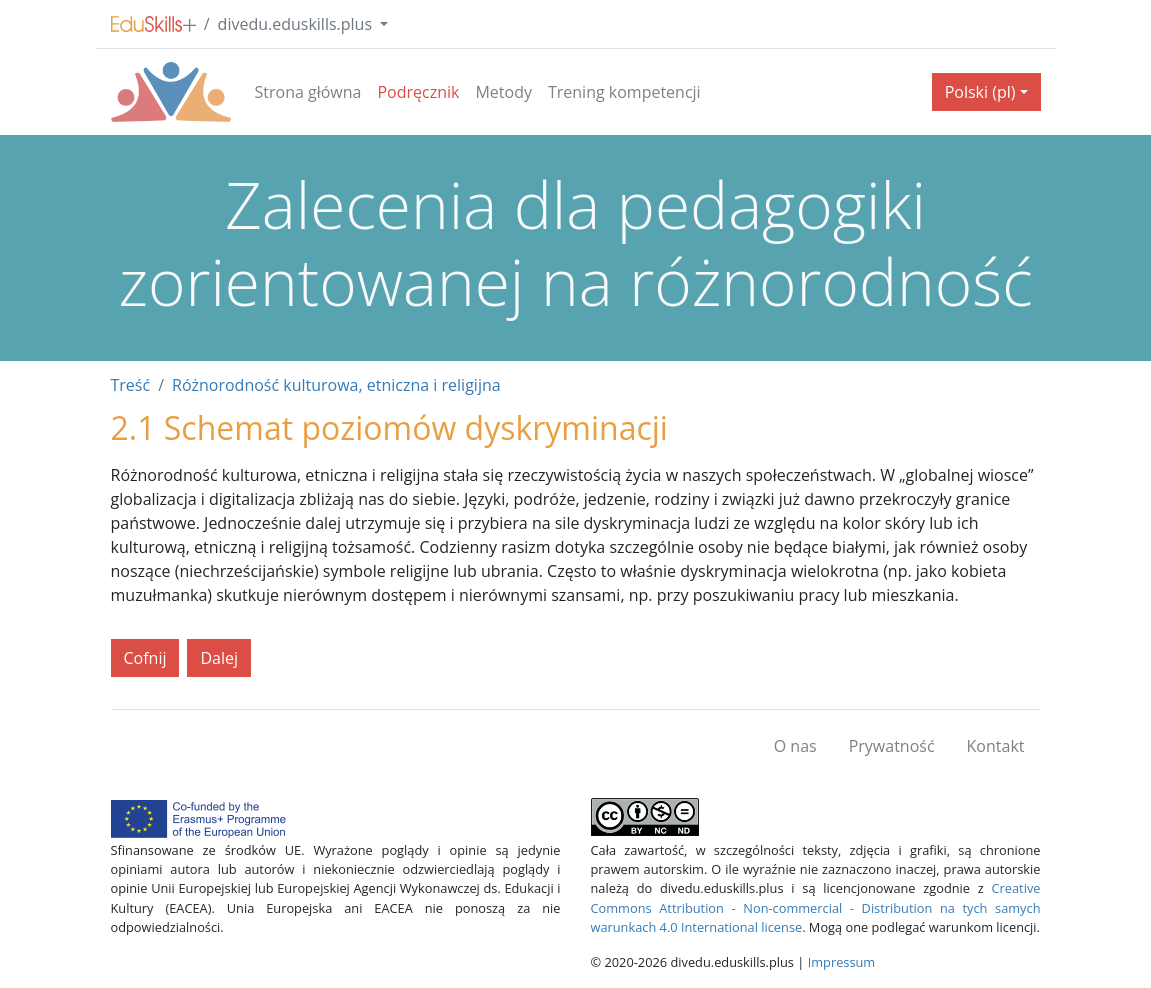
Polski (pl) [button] (980, 92)
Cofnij (145, 658)
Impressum (842, 962)
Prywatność (892, 746)
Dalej (219, 658)
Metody (503, 92)
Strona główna (308, 92)
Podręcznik (418, 92)
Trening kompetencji (624, 92)
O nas (795, 746)
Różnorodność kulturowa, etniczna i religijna (336, 385)
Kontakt (996, 746)
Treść (131, 385)
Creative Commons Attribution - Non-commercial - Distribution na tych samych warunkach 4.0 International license (816, 907)
